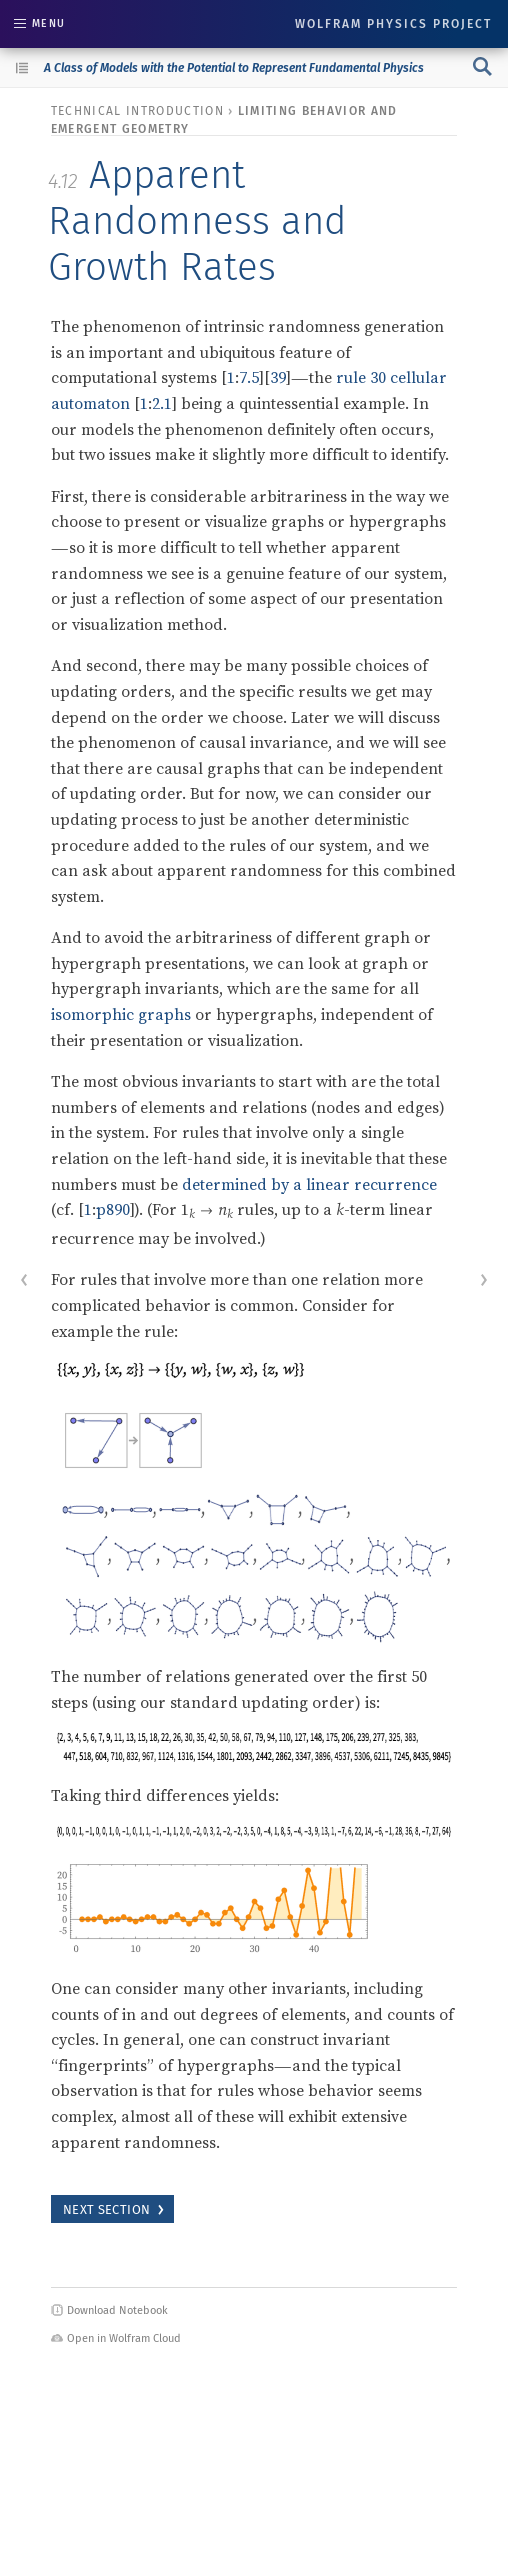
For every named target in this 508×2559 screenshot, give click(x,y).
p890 (113, 1209)
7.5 (249, 377)
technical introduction (137, 111)
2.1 (162, 403)
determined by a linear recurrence (309, 1184)
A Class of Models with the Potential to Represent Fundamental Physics (234, 68)
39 (278, 377)
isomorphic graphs (121, 1014)
